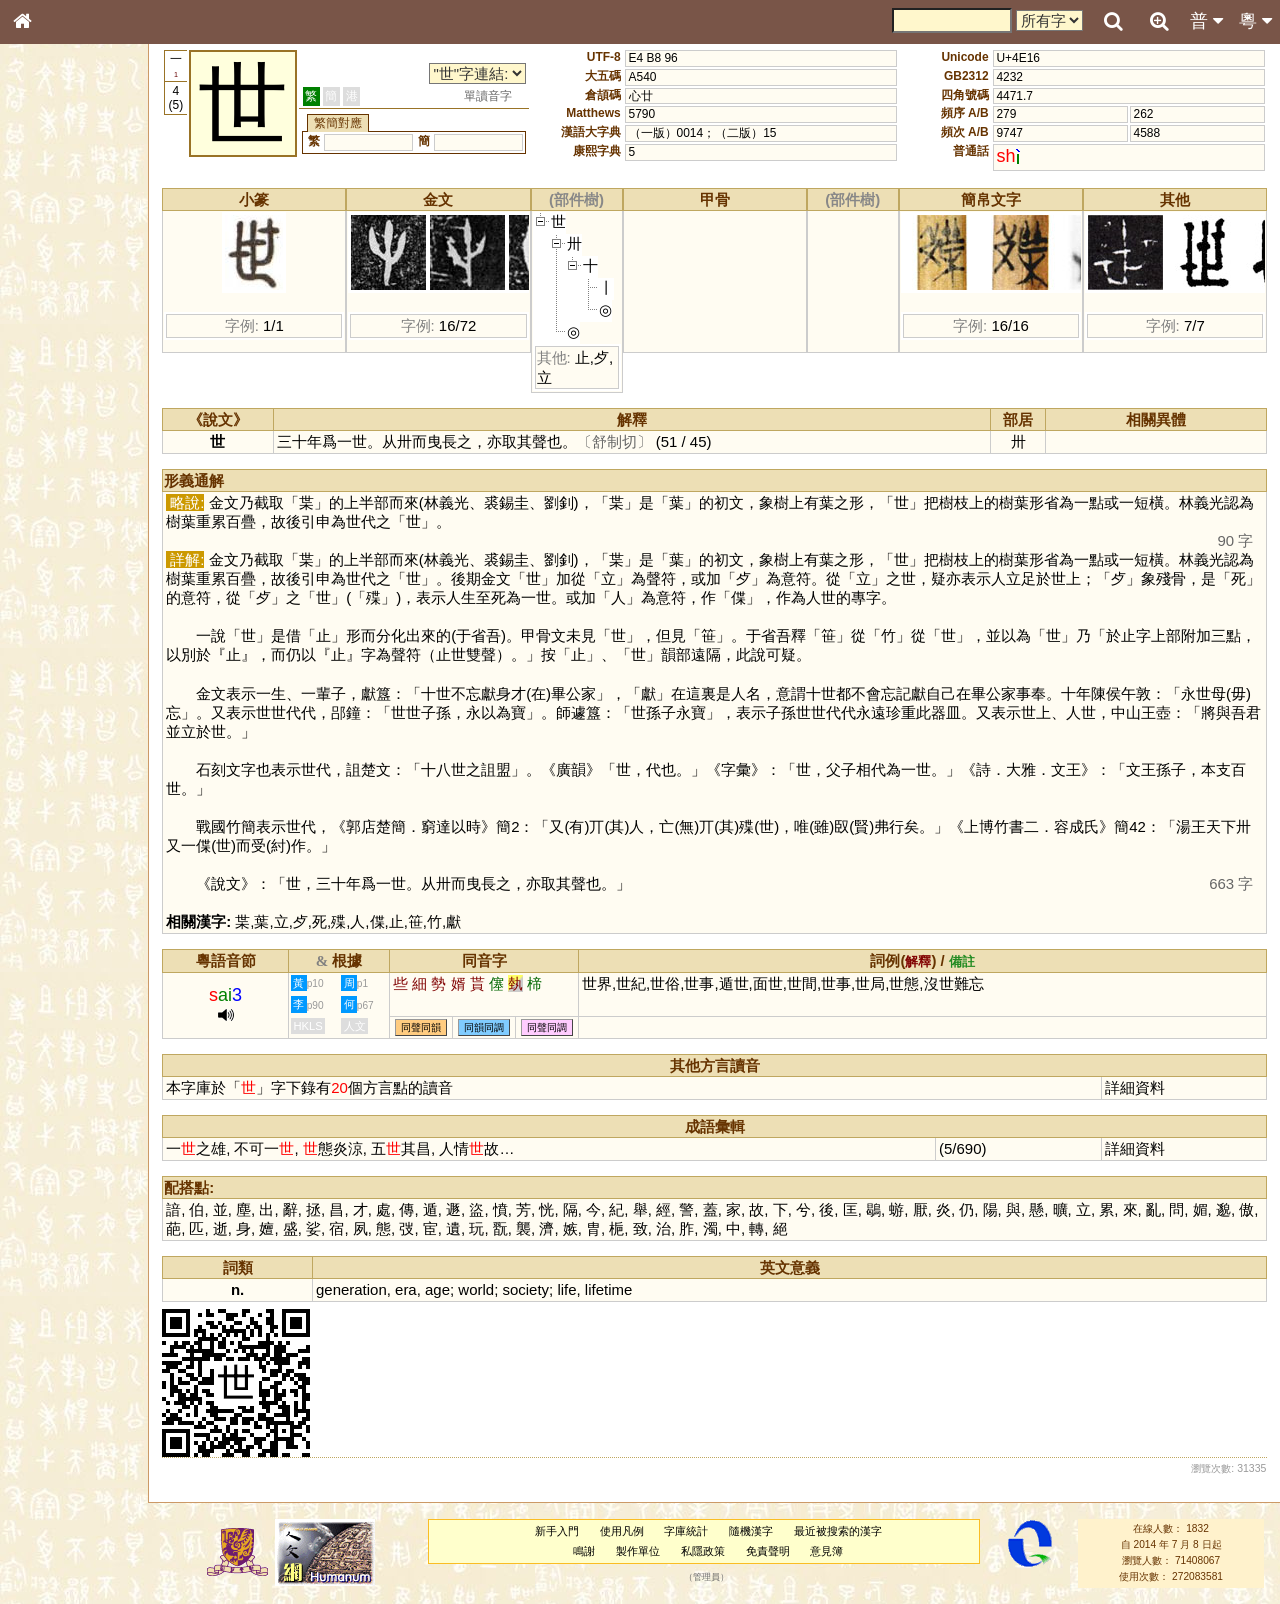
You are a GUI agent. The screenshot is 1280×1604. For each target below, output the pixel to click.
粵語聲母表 (55, 417)
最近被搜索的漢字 (849, 1531)
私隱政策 (714, 1551)
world (500, 1289)
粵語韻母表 (55, 437)
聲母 (40, 536)
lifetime (631, 1289)
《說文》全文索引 (73, 628)
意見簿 (837, 1551)
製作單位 (649, 1551)
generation (375, 1289)
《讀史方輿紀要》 (73, 647)
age (461, 1289)
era (430, 1289)
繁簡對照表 (55, 685)
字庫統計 (697, 1531)
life (590, 1289)
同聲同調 (571, 1027)
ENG (88, 220)
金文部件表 (55, 326)
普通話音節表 (61, 555)
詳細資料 (1138, 1087)
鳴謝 (595, 1551)
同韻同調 (508, 1027)
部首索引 (49, 268)
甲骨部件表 (55, 306)
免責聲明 (778, 1551)
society (549, 1289)
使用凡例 (632, 1531)
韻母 (68, 536)
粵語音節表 (55, 398)
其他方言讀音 (61, 574)
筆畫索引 (49, 287)
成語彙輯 (49, 666)
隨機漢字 (762, 1531)
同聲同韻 (445, 1027)
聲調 (95, 536)
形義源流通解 (61, 345)
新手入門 (567, 1531)
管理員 (717, 1577)
